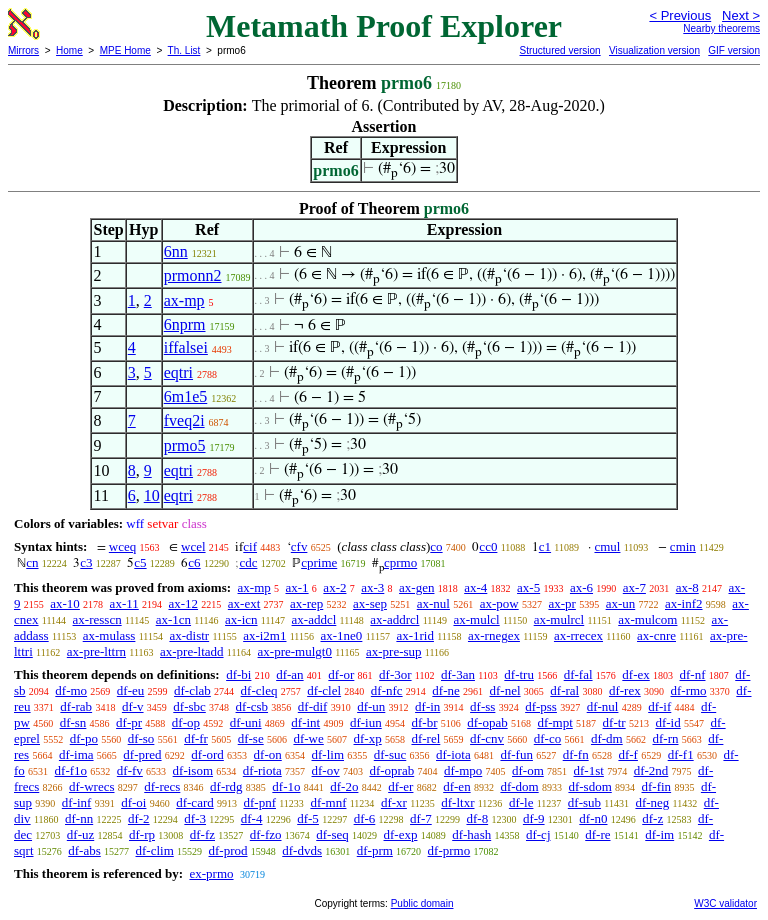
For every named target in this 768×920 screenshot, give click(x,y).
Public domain (422, 903)
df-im (659, 834)
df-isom (193, 770)
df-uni (246, 722)
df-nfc (387, 690)
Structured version (559, 50)
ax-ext (244, 603)
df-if (659, 706)
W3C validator (725, 903)
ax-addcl (314, 619)
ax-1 (297, 587)
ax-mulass (109, 635)
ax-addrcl (394, 619)
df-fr (196, 738)
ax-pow (499, 603)
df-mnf (328, 802)
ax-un (621, 603)
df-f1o (71, 770)
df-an (289, 674)
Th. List (184, 50)
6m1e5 (186, 396)
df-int (305, 722)
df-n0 (593, 818)
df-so (141, 738)
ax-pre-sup (394, 651)
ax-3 (372, 587)
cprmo (400, 562)
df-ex (635, 674)
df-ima (76, 754)
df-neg (652, 802)
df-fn (576, 754)
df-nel (505, 690)
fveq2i (184, 420)
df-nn (79, 818)
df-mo (71, 690)
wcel (193, 546)
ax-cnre (656, 635)
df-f (628, 754)
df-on (268, 754)
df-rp (142, 834)
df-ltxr (457, 802)
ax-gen (416, 587)
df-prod (228, 850)
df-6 (365, 818)
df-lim (328, 754)
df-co (547, 738)
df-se (251, 738)
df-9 (534, 818)
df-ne (445, 690)
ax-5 (528, 587)
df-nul (603, 706)
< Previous (680, 15)
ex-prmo (211, 873)
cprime (319, 562)
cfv (299, 546)
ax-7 (634, 587)
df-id (667, 722)
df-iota (453, 754)
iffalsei (186, 347)
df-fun (516, 754)
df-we (308, 738)
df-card (195, 802)
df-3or (395, 674)
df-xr (394, 802)
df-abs (84, 850)
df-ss (482, 706)
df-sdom (589, 786)
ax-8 (687, 587)
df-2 (139, 818)
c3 (86, 562)
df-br (424, 722)
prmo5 (185, 445)
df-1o (286, 786)
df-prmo (449, 850)
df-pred (142, 754)
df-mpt (554, 722)
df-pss (541, 706)
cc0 (488, 546)
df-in (427, 706)
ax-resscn (97, 619)
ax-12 (183, 603)
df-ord (207, 754)
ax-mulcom (647, 619)
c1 (545, 546)
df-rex (625, 690)
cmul (607, 546)
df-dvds (302, 850)
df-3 (195, 818)
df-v (133, 706)
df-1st (589, 770)
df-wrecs (91, 786)
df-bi (238, 674)
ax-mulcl (476, 619)
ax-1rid (415, 635)
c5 (140, 562)
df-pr (129, 722)
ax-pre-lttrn (96, 651)
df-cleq (259, 690)
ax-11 (124, 603)
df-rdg (226, 786)
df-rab (76, 706)
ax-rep (306, 603)
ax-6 (581, 587)
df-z (652, 818)
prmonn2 (193, 275)
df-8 (477, 818)
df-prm (375, 850)
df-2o (344, 786)
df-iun (366, 722)
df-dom (519, 786)
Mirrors (23, 50)
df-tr (614, 722)
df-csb (252, 706)
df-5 (308, 818)
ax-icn (241, 619)
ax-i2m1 (264, 635)
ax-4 (475, 587)
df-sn (73, 722)
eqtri (178, 372)
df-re (597, 834)
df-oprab (391, 770)
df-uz (80, 834)
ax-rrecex (578, 635)
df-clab (192, 690)
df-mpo (463, 770)
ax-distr (189, 635)
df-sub (584, 802)
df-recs (162, 786)
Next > (741, 15)
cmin (683, 546)
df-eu (130, 690)
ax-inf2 (684, 603)
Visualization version (654, 50)
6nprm (185, 324)
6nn (176, 251)
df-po (84, 738)
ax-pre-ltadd (192, 651)
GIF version (734, 50)
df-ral (564, 690)
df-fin (657, 786)
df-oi (133, 802)
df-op (186, 722)
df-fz (202, 834)
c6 (194, 562)
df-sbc (189, 706)
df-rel (425, 738)
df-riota (262, 770)
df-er (400, 786)
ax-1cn (173, 619)
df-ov (326, 770)
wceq (122, 546)
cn (32, 562)
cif (250, 546)
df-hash (471, 834)
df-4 (252, 818)
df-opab (487, 722)
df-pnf (259, 802)
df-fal (578, 674)
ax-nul (433, 603)
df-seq (332, 834)
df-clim (155, 850)
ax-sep (370, 603)
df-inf (77, 802)
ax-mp (184, 300)
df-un (371, 706)
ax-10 (65, 603)
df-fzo (266, 834)
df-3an (458, 674)
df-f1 (681, 754)
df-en (456, 786)
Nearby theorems (721, 28)
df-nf (693, 674)
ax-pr (561, 603)
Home (69, 50)
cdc (248, 562)
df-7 (421, 818)
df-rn (665, 738)
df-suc (390, 754)
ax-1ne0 (342, 635)
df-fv (130, 770)
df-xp (368, 738)
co (436, 546)
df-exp (401, 834)
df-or (341, 674)
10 (152, 495)
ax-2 (334, 587)
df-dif (313, 706)
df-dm (607, 738)
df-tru (519, 674)
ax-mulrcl (559, 619)
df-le (521, 802)
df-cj (538, 834)
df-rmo (688, 690)
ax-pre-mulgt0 (295, 651)
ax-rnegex (494, 635)
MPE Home (125, 50)
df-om (528, 770)
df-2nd (651, 770)
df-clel (324, 690)
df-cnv (487, 738)
